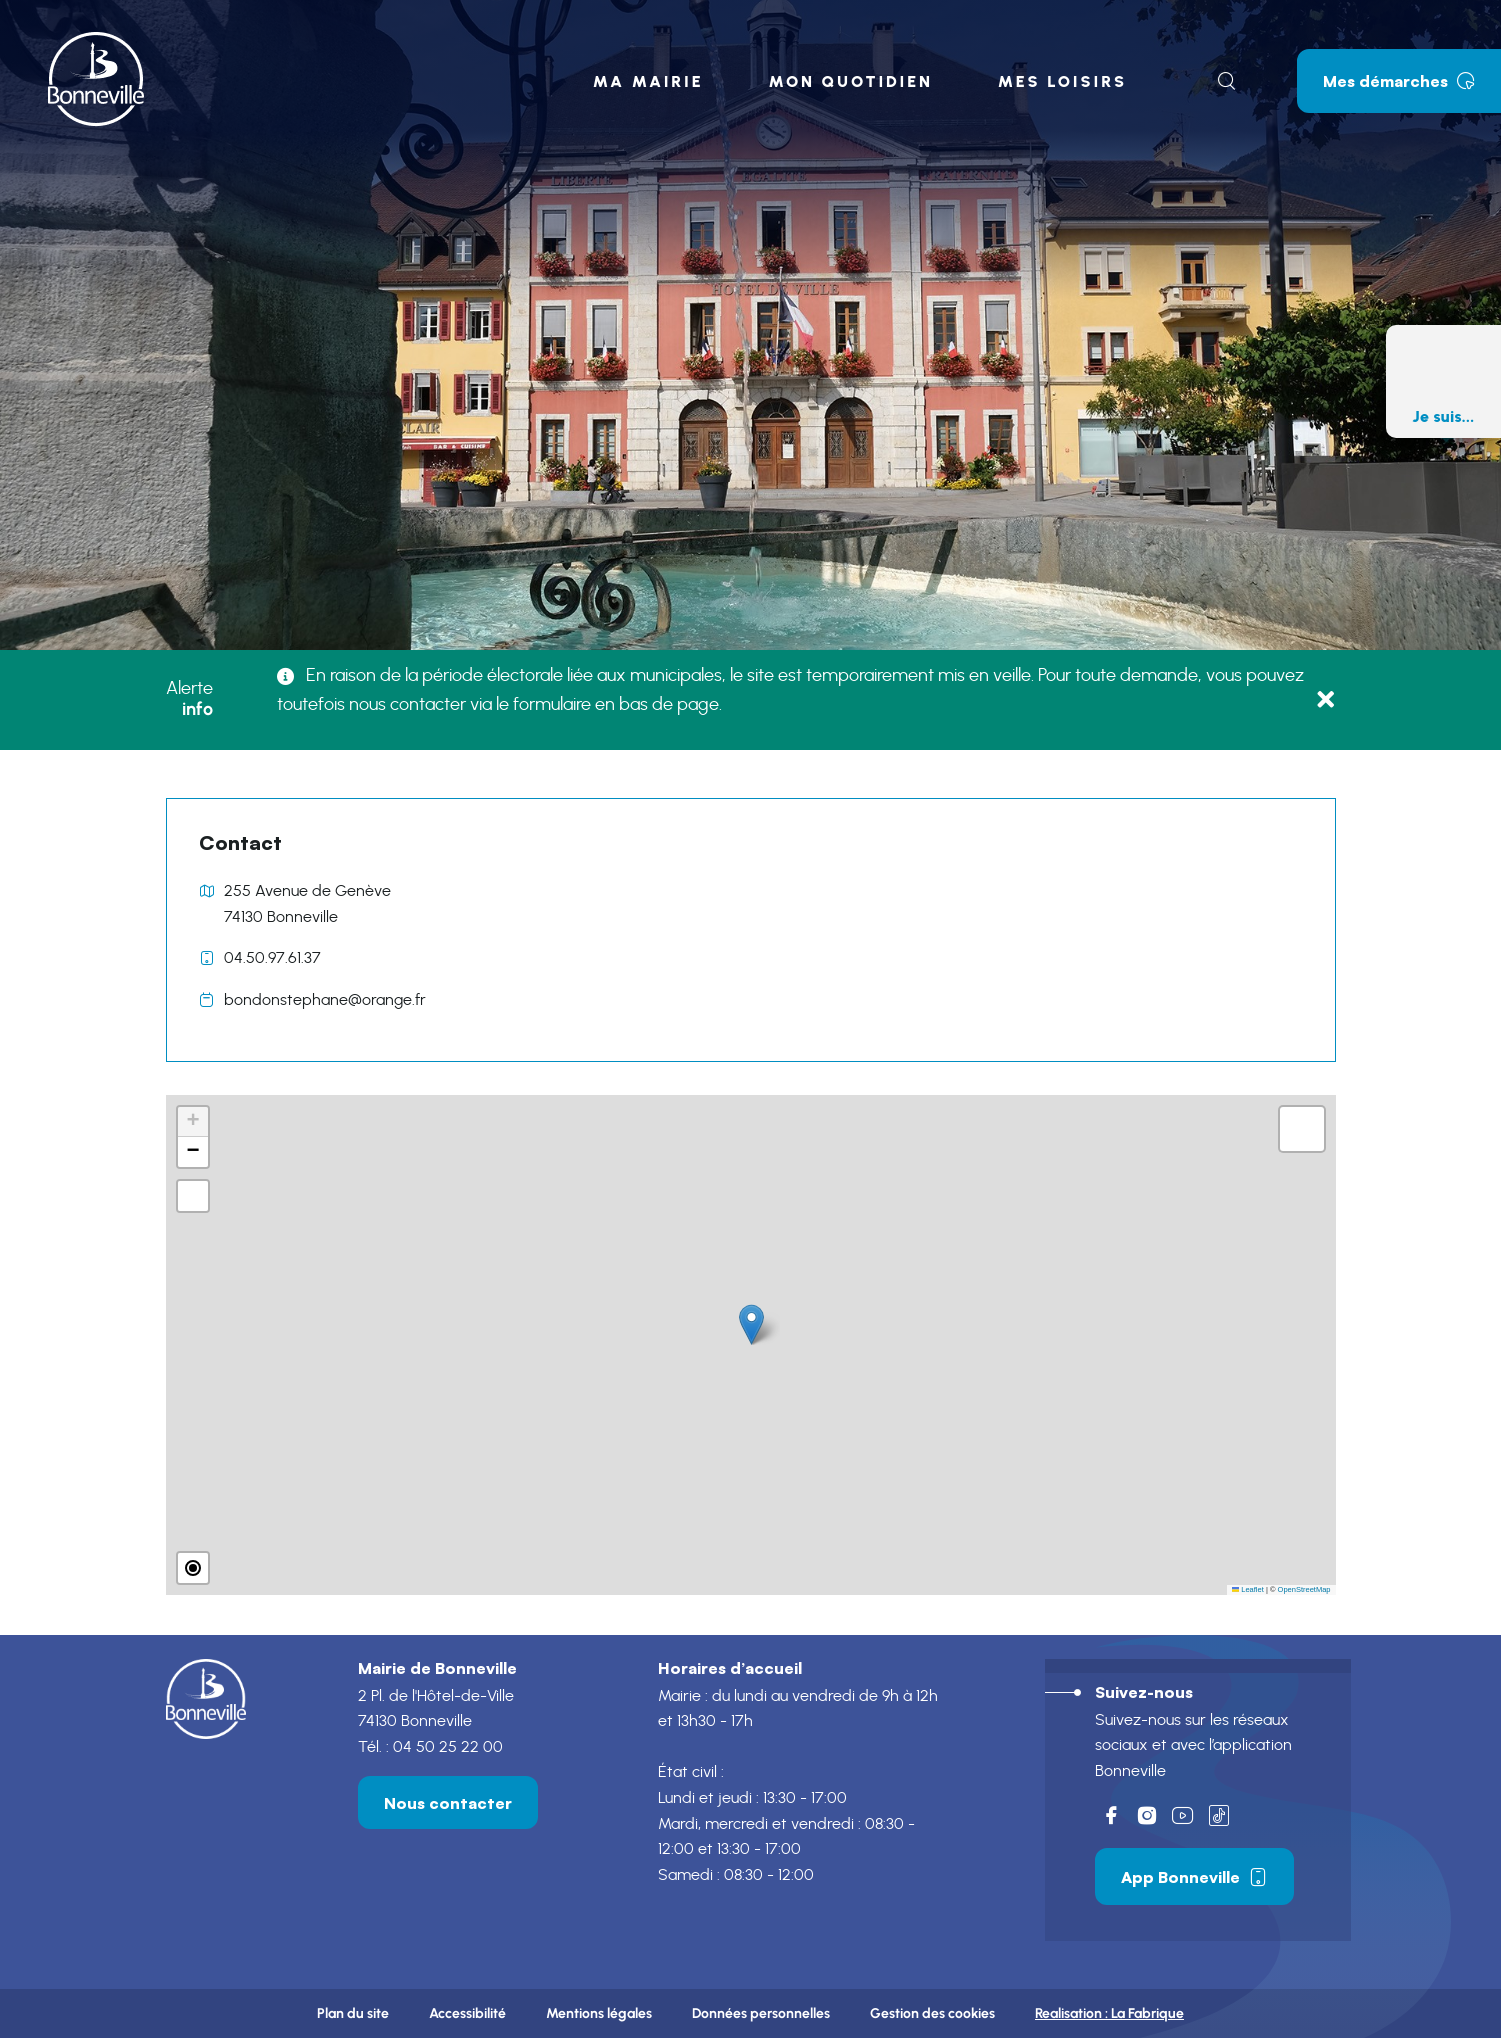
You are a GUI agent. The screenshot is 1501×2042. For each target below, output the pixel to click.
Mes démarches (1399, 81)
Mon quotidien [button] (850, 81)
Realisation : (1109, 2016)
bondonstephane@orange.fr (325, 1000)
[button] (751, 1324)
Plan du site (353, 2016)
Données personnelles (761, 2016)
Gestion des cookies (932, 2016)
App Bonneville (1194, 1878)
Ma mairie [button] (648, 81)
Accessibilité (467, 2016)
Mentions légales (599, 2016)
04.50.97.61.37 (272, 958)
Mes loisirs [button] (1062, 81)
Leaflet (1248, 1589)
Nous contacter (448, 1804)
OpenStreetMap (1304, 1589)
